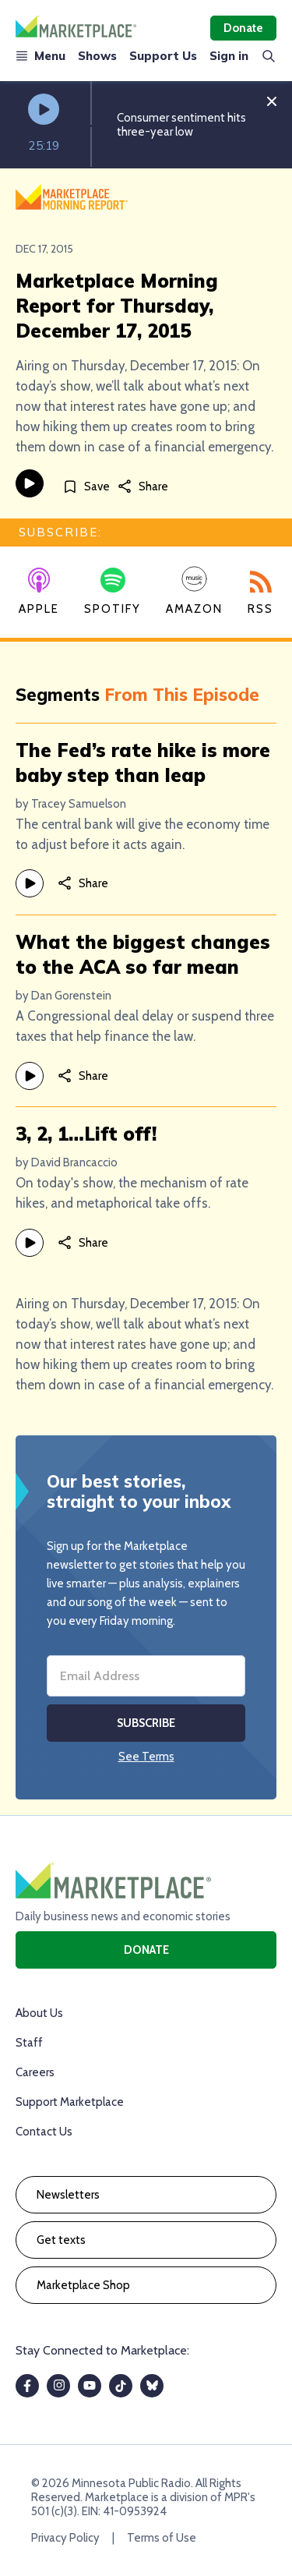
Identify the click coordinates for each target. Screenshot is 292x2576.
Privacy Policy (65, 2538)
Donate (243, 28)
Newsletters (68, 2195)
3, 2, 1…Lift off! (86, 1133)
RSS (260, 593)
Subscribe (146, 1723)
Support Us (163, 55)
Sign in (228, 55)
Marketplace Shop (83, 2285)
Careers (35, 2072)
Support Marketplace (70, 2102)
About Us (39, 2013)
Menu (40, 55)
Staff (29, 2043)
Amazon (194, 590)
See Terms (146, 1757)
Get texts (61, 2240)
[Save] (86, 486)
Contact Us (44, 2132)
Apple (39, 592)
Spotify (112, 592)
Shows (97, 55)
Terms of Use (161, 2538)
